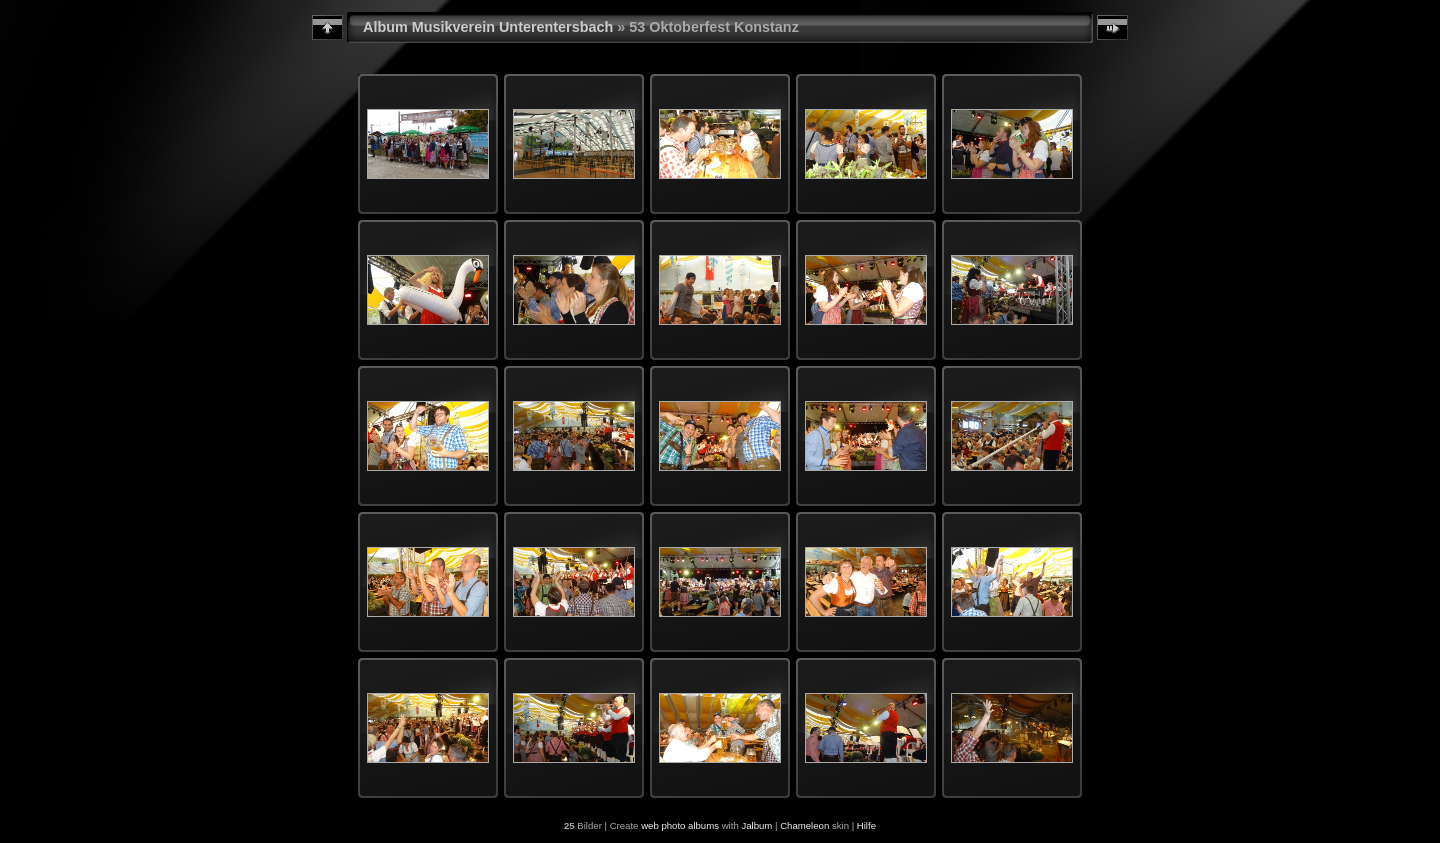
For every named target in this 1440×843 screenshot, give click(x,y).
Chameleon (804, 825)
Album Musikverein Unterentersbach (488, 27)
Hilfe (866, 825)
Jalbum (756, 825)
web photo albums (680, 825)
